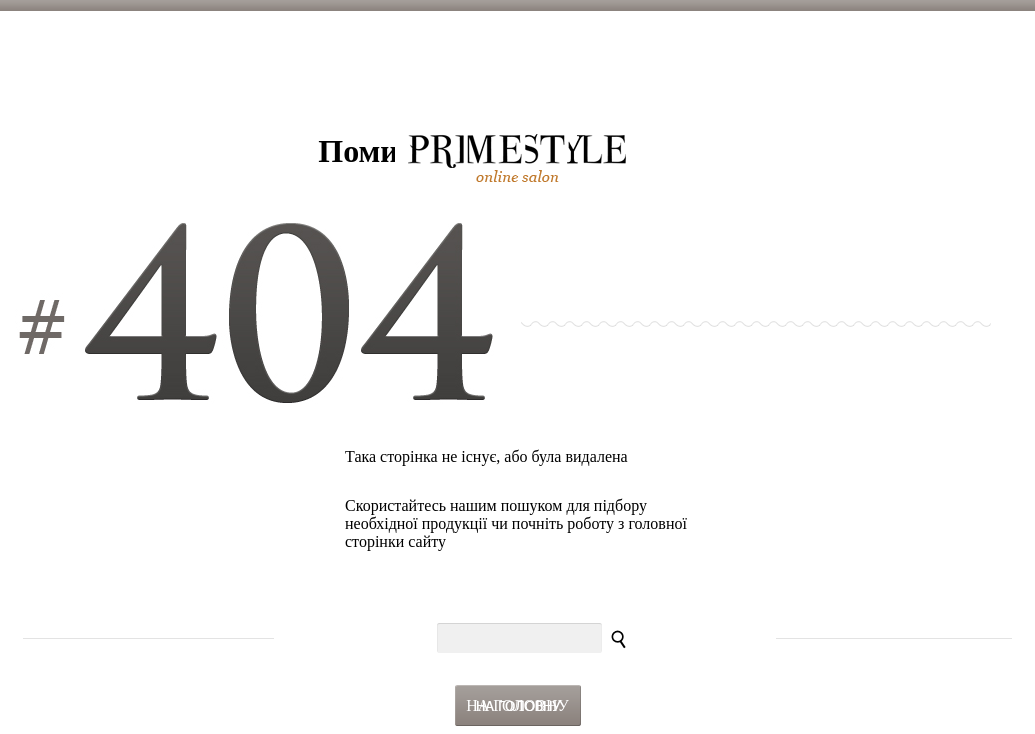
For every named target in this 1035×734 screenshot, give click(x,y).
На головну (517, 705)
